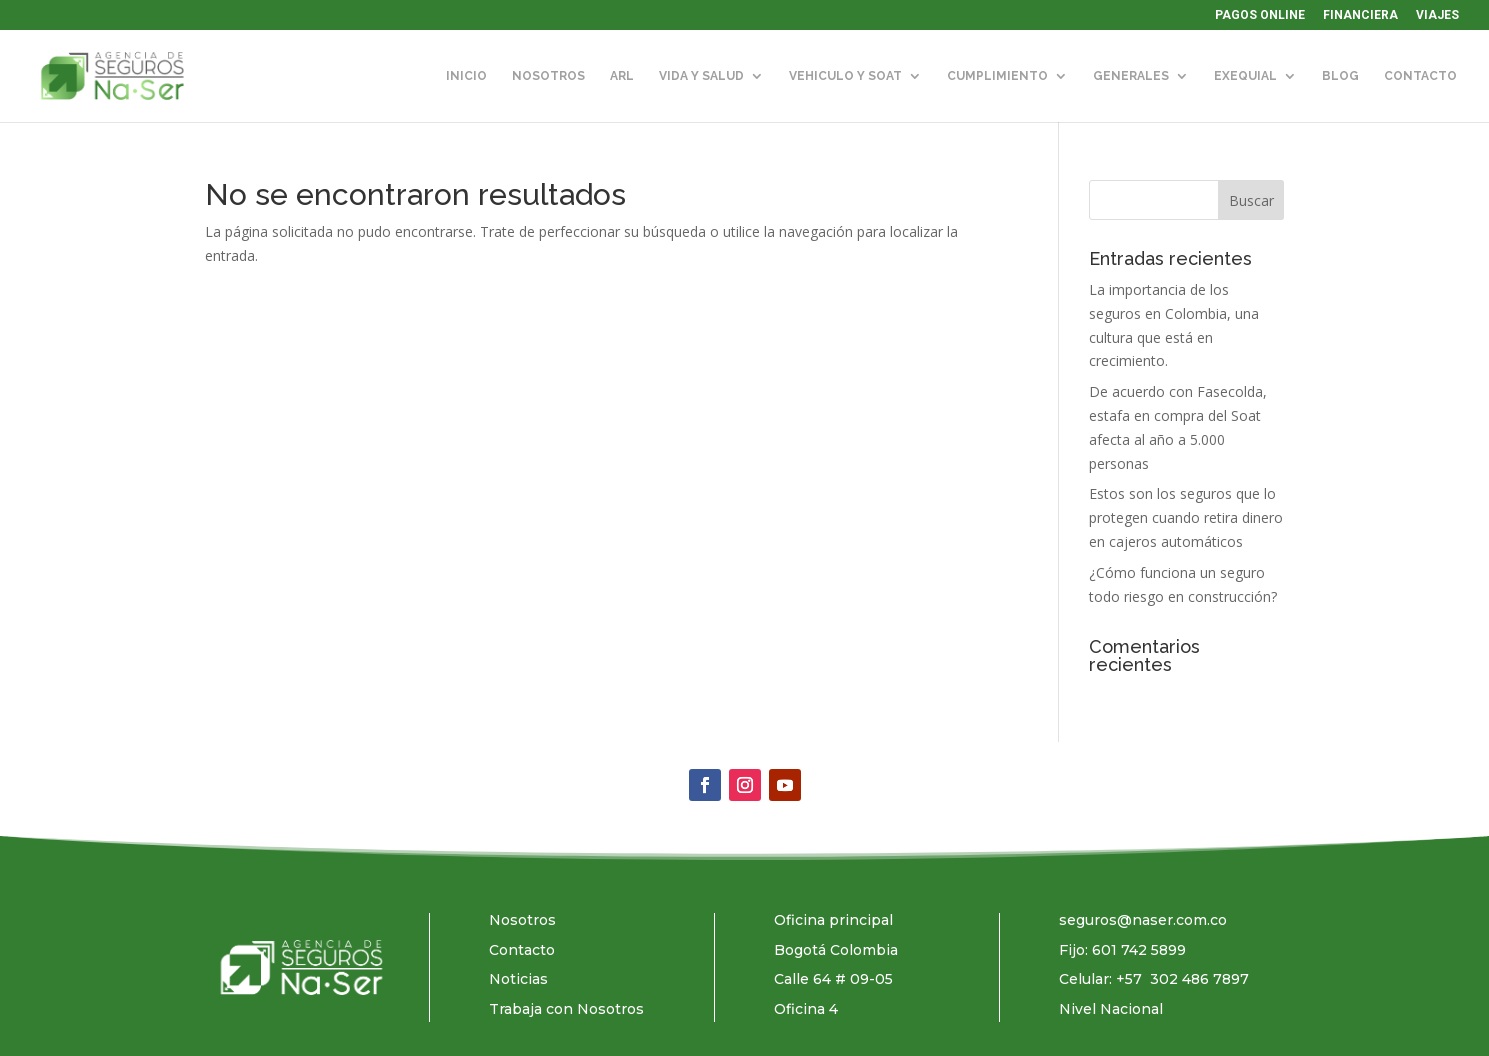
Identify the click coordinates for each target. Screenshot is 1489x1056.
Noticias (518, 979)
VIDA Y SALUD (701, 76)
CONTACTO (1420, 76)
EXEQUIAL (1245, 76)
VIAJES (1437, 15)
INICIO (466, 76)
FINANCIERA (1360, 15)
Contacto (522, 950)
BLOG (1340, 76)
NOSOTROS (548, 76)
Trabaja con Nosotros (566, 1009)
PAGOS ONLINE (1260, 15)
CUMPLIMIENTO (997, 76)
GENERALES (1131, 76)
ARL (622, 76)
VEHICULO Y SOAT (845, 76)
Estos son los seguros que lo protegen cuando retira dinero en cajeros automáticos (1186, 517)
